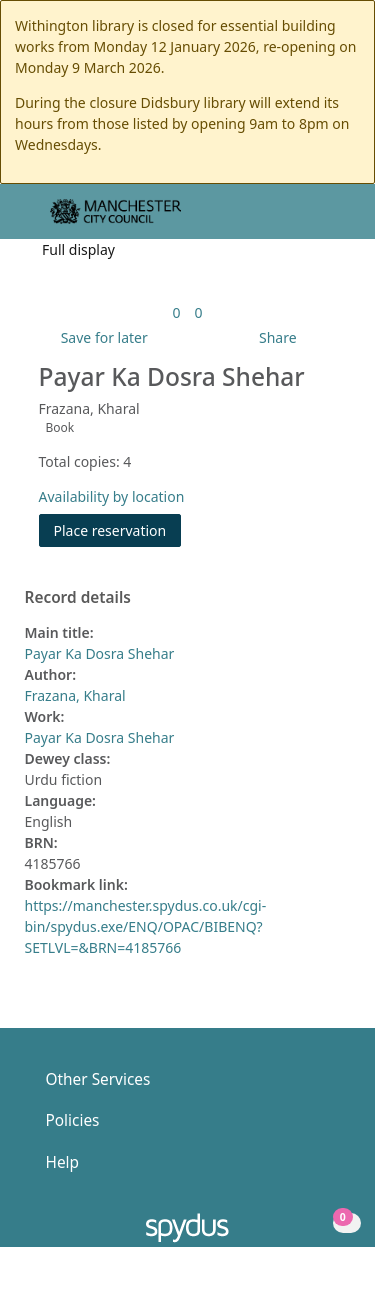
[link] (176, 312)
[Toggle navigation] (329, 219)
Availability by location (112, 496)
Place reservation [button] (118, 529)
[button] (305, 219)
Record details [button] (78, 598)
